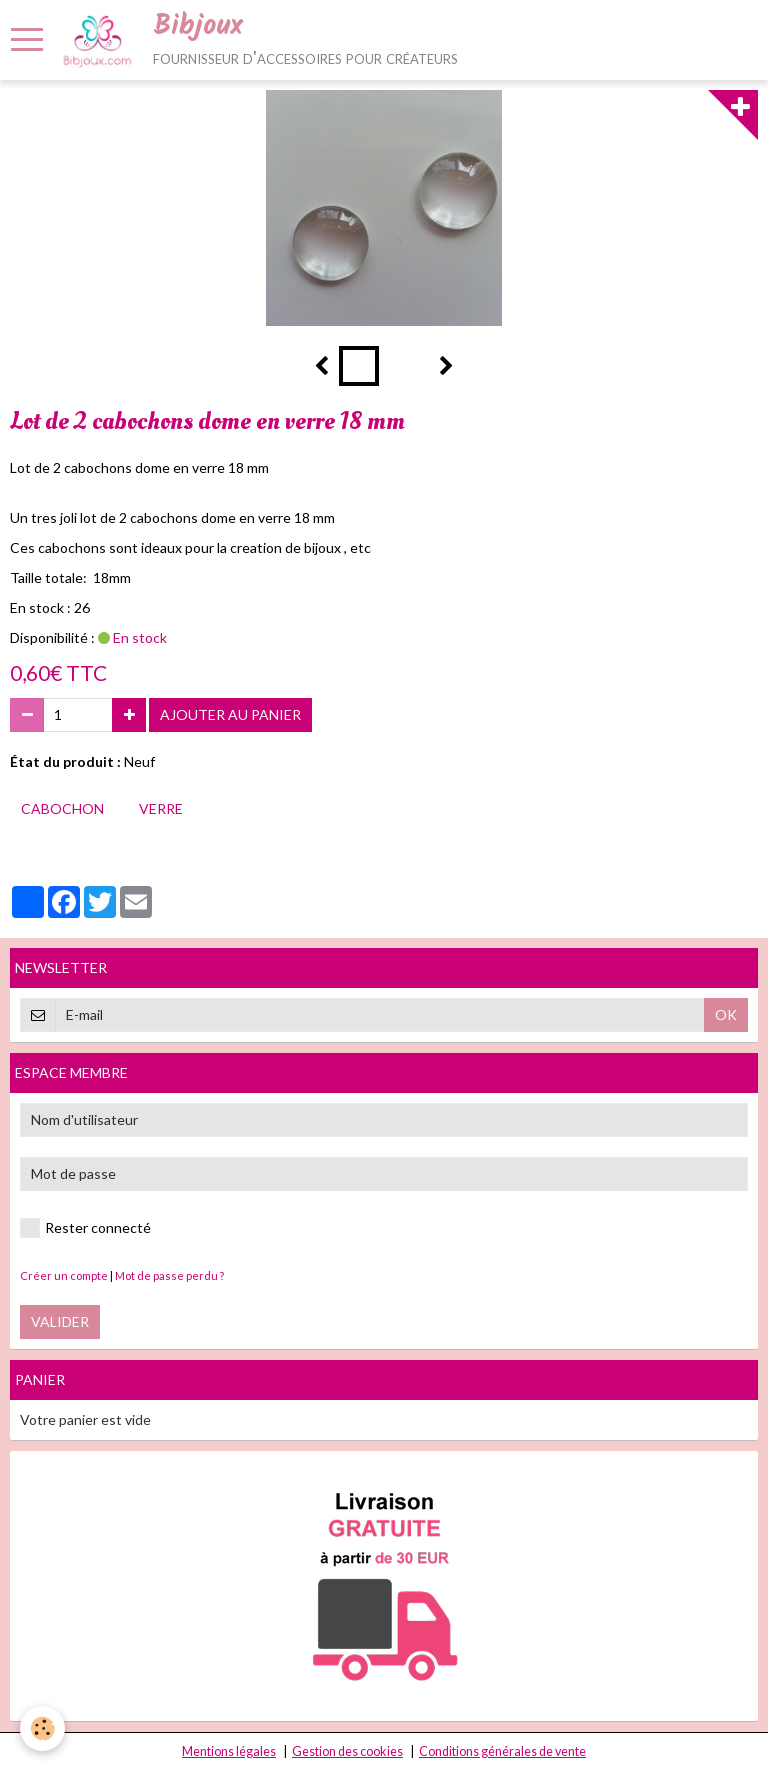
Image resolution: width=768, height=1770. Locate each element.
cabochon (62, 808)
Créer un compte (64, 1275)
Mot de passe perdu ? (169, 1275)
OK (726, 1014)
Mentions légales (229, 1751)
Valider (60, 1321)
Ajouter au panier (230, 714)
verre (161, 808)
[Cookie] (42, 1728)
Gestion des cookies (347, 1751)
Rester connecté (85, 1228)
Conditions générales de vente (502, 1751)
